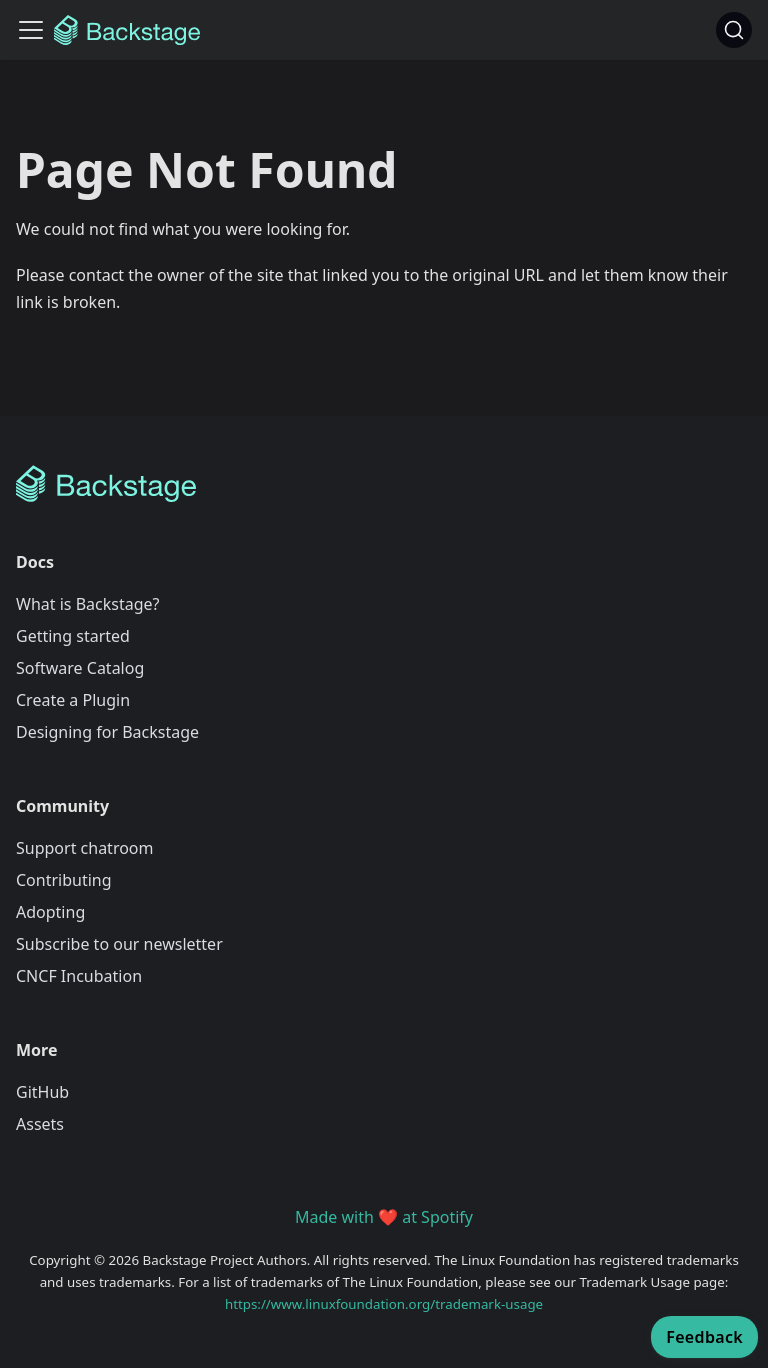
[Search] (734, 30)
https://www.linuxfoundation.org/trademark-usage (384, 1304)
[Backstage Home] (384, 484)
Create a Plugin (73, 700)
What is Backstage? (87, 604)
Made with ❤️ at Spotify (384, 1217)
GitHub (42, 1092)
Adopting (50, 912)
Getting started (73, 636)
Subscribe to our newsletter (119, 944)
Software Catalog (80, 668)
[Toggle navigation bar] (31, 30)
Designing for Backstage (107, 732)
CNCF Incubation (79, 976)
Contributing (64, 880)
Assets (40, 1124)
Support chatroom (85, 848)
